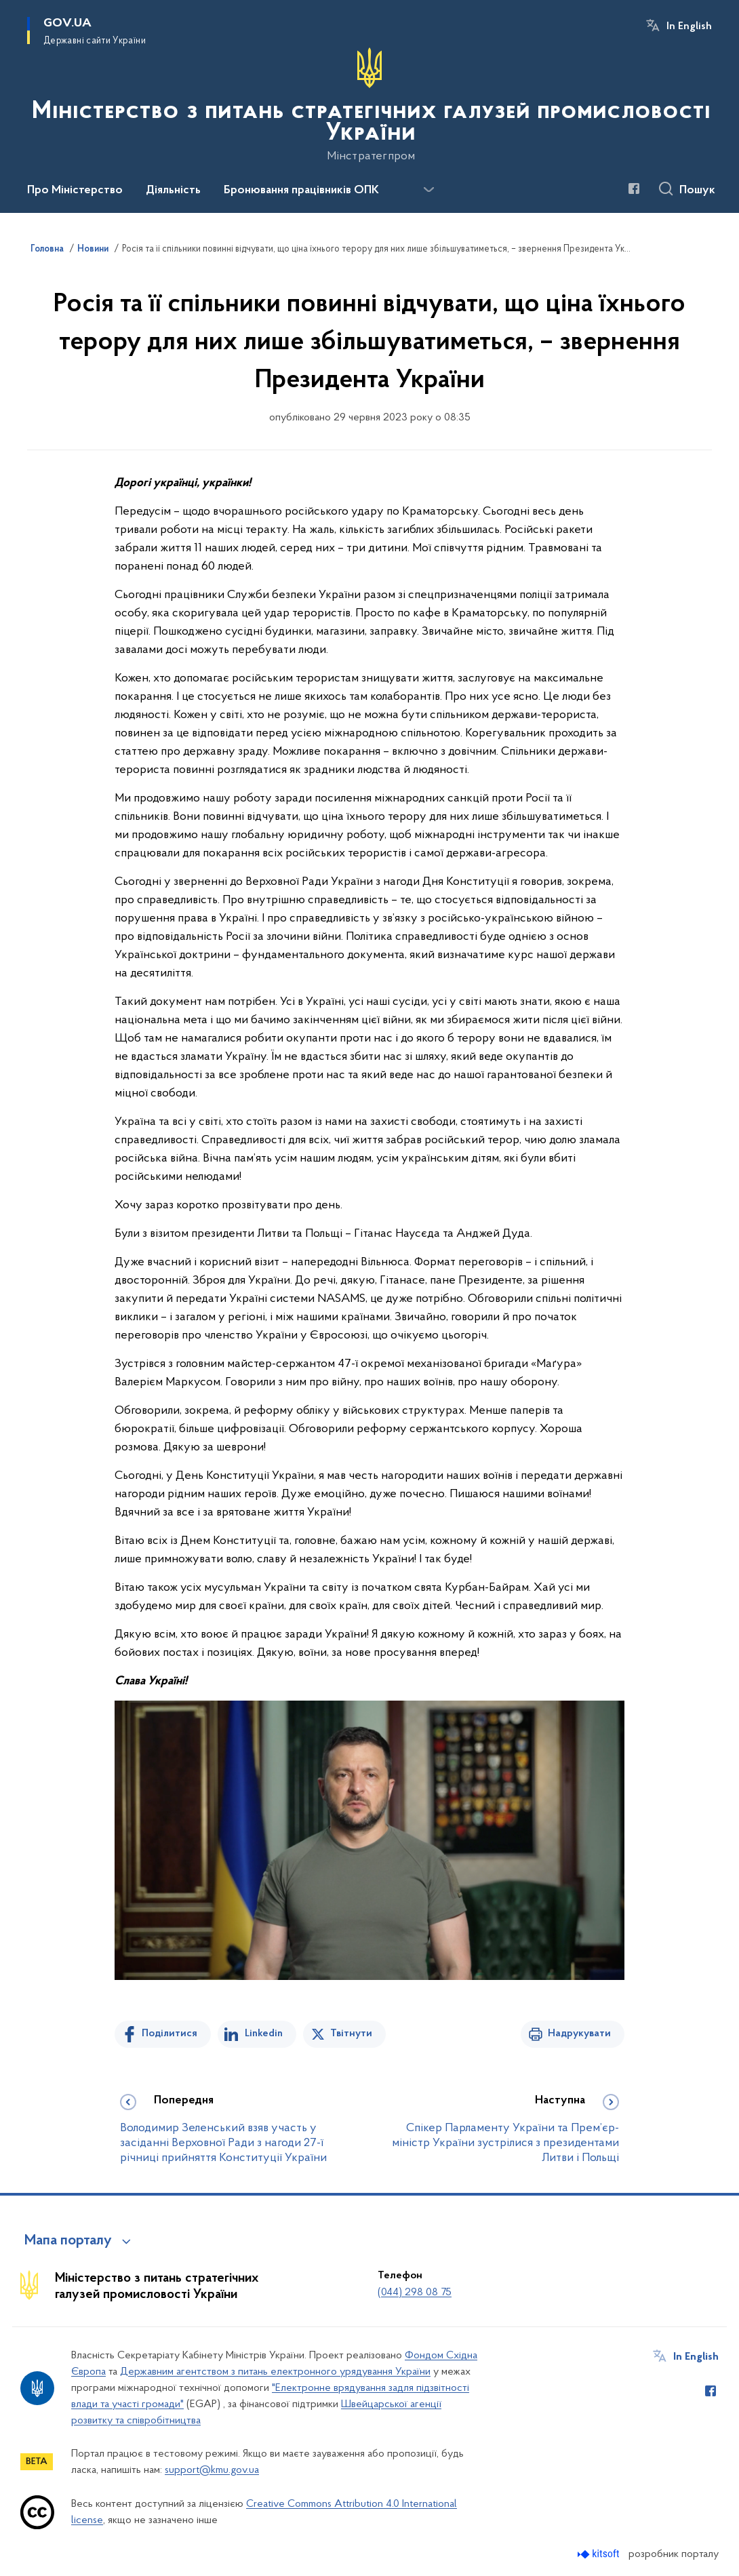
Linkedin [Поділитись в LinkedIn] (264, 2033)
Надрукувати (579, 2033)
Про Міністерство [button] (75, 190)
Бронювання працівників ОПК (301, 190)
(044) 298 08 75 (415, 2292)
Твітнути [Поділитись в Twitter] (351, 2033)
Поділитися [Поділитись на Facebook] (169, 2033)
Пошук (697, 190)
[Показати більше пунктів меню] (428, 190)
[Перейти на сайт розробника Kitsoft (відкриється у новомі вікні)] (600, 2554)
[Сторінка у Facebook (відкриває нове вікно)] (634, 188)
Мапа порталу (68, 2241)
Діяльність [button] (173, 190)
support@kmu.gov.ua (212, 2470)
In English (689, 26)
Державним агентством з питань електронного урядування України (275, 2371)
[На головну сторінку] (369, 105)
